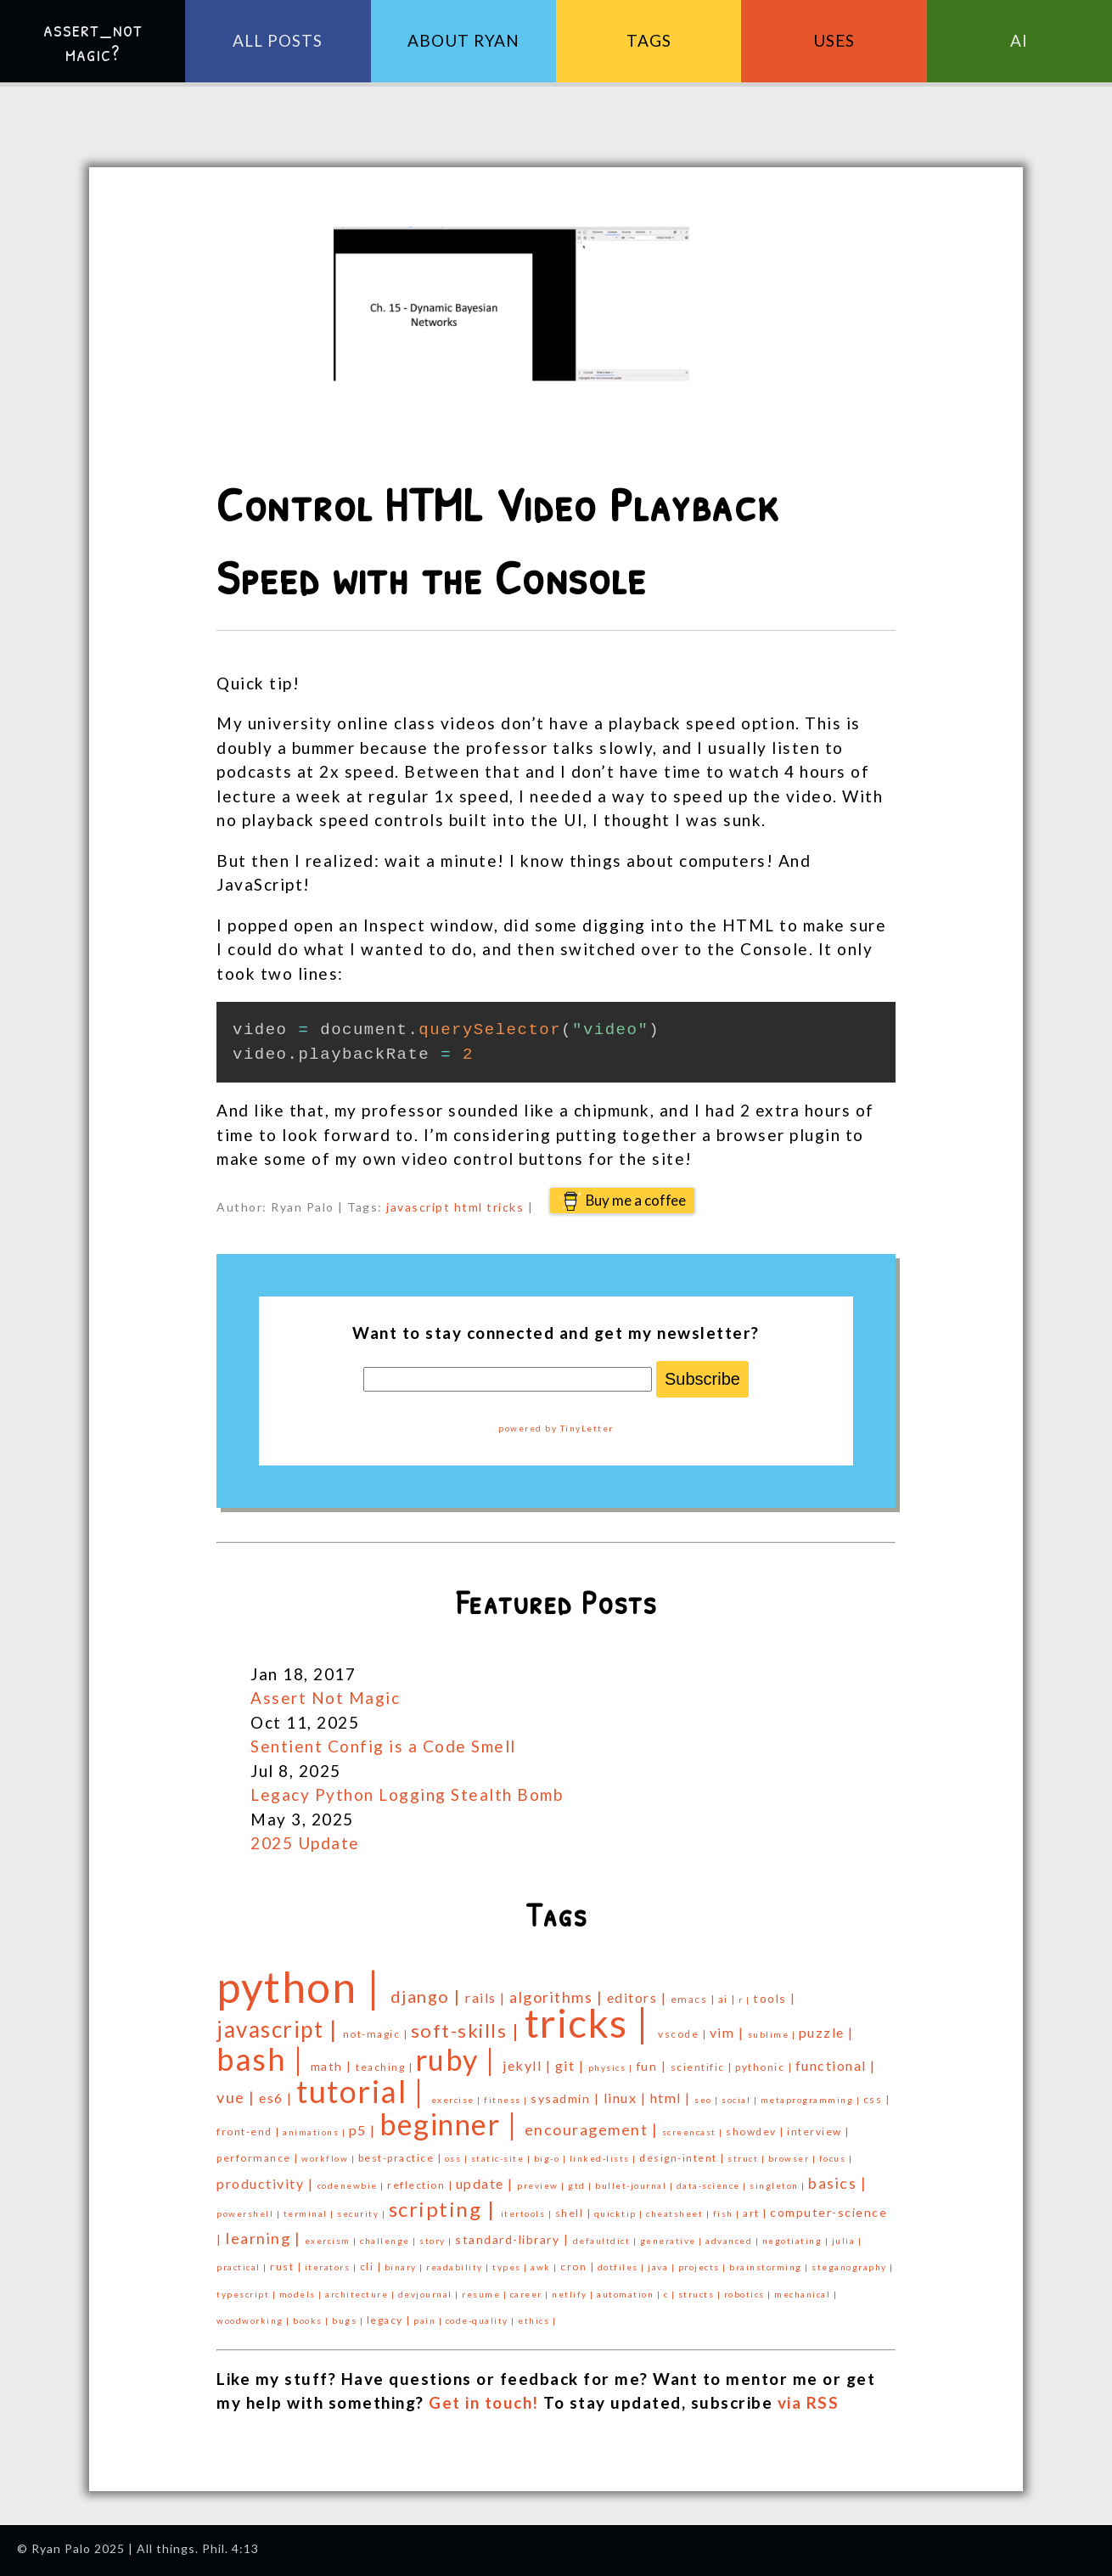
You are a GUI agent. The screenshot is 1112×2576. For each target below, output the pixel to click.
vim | (729, 2032)
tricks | (592, 2022)
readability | (459, 2267)
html (468, 1207)
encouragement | (593, 2129)
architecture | (361, 2294)
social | (741, 2100)
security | (363, 2213)
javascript (418, 1207)
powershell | (250, 2213)
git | (571, 2065)
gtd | (581, 2185)
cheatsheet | (679, 2213)
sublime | (773, 2034)
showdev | (756, 2131)
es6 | (277, 2097)
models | (302, 2294)
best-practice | (401, 2157)
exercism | (333, 2241)
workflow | (329, 2158)
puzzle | (826, 2032)
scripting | (445, 2208)
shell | (574, 2213)
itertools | (528, 2213)
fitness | (507, 2100)
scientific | (703, 2067)
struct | (747, 2158)
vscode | (684, 2034)
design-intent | (683, 2157)
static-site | (502, 2158)
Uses (834, 40)
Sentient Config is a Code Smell (383, 1746)
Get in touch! (484, 2402)
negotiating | (797, 2241)
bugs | (349, 2320)
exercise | (458, 2100)
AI (1019, 40)
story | (437, 2241)
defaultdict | (606, 2241)
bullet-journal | (636, 2185)
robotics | (749, 2294)
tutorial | (363, 2091)
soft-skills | (468, 2030)
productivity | (266, 2183)
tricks (505, 1207)
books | (312, 2320)
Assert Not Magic (325, 1697)
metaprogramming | (812, 2100)
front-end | (249, 2131)
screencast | (694, 2132)
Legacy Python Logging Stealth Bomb (406, 1794)
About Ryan (463, 40)
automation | (630, 2294)
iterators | (332, 2267)
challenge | (389, 2241)
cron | (579, 2266)
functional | (835, 2065)
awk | (545, 2267)
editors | (639, 1997)
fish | (728, 2213)
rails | (487, 1997)
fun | (653, 2066)
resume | (486, 2294)
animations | (316, 2132)
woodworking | (254, 2320)
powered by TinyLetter (556, 1428)
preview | (542, 2185)
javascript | (279, 2029)
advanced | (733, 2241)
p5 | (364, 2130)
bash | (263, 2059)
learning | (265, 2238)
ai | (728, 1999)
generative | (673, 2241)
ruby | (459, 2059)
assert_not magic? (93, 41)
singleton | (779, 2185)
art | (756, 2213)
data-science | (713, 2185)
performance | (258, 2157)
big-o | (552, 2158)
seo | (708, 2100)
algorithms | (558, 1997)
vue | (237, 2097)
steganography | (853, 2267)
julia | (847, 2241)
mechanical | (805, 2294)
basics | (837, 2183)
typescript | (247, 2294)
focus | (836, 2158)
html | (672, 2097)
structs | (701, 2294)
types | (511, 2267)
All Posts (278, 40)
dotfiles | (623, 2267)
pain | (429, 2320)
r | (746, 1999)
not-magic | (377, 2034)
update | (487, 2183)
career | (531, 2294)
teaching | (386, 2067)
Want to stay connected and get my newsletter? (556, 1332)
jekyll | (529, 2065)
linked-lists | (605, 2158)
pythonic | (765, 2067)
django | (428, 1996)
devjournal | (430, 2294)
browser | (793, 2158)
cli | (372, 2266)
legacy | (390, 2320)
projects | (704, 2267)
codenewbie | (352, 2185)
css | (876, 2099)
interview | (818, 2131)
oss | (458, 2158)
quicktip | (620, 2213)
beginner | (452, 2123)
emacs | (694, 1999)
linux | (627, 2097)
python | (303, 1986)
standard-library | (514, 2239)
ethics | (537, 2320)
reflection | (421, 2185)
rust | (287, 2266)
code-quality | (482, 2320)
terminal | (311, 2213)
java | (663, 2267)
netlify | (574, 2294)
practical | (243, 2267)
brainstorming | (770, 2267)
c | (671, 2294)
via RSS (809, 2402)
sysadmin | (567, 2098)
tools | (774, 1998)
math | (334, 2066)
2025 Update (305, 1843)
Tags (648, 40)
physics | (612, 2067)
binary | (406, 2267)
